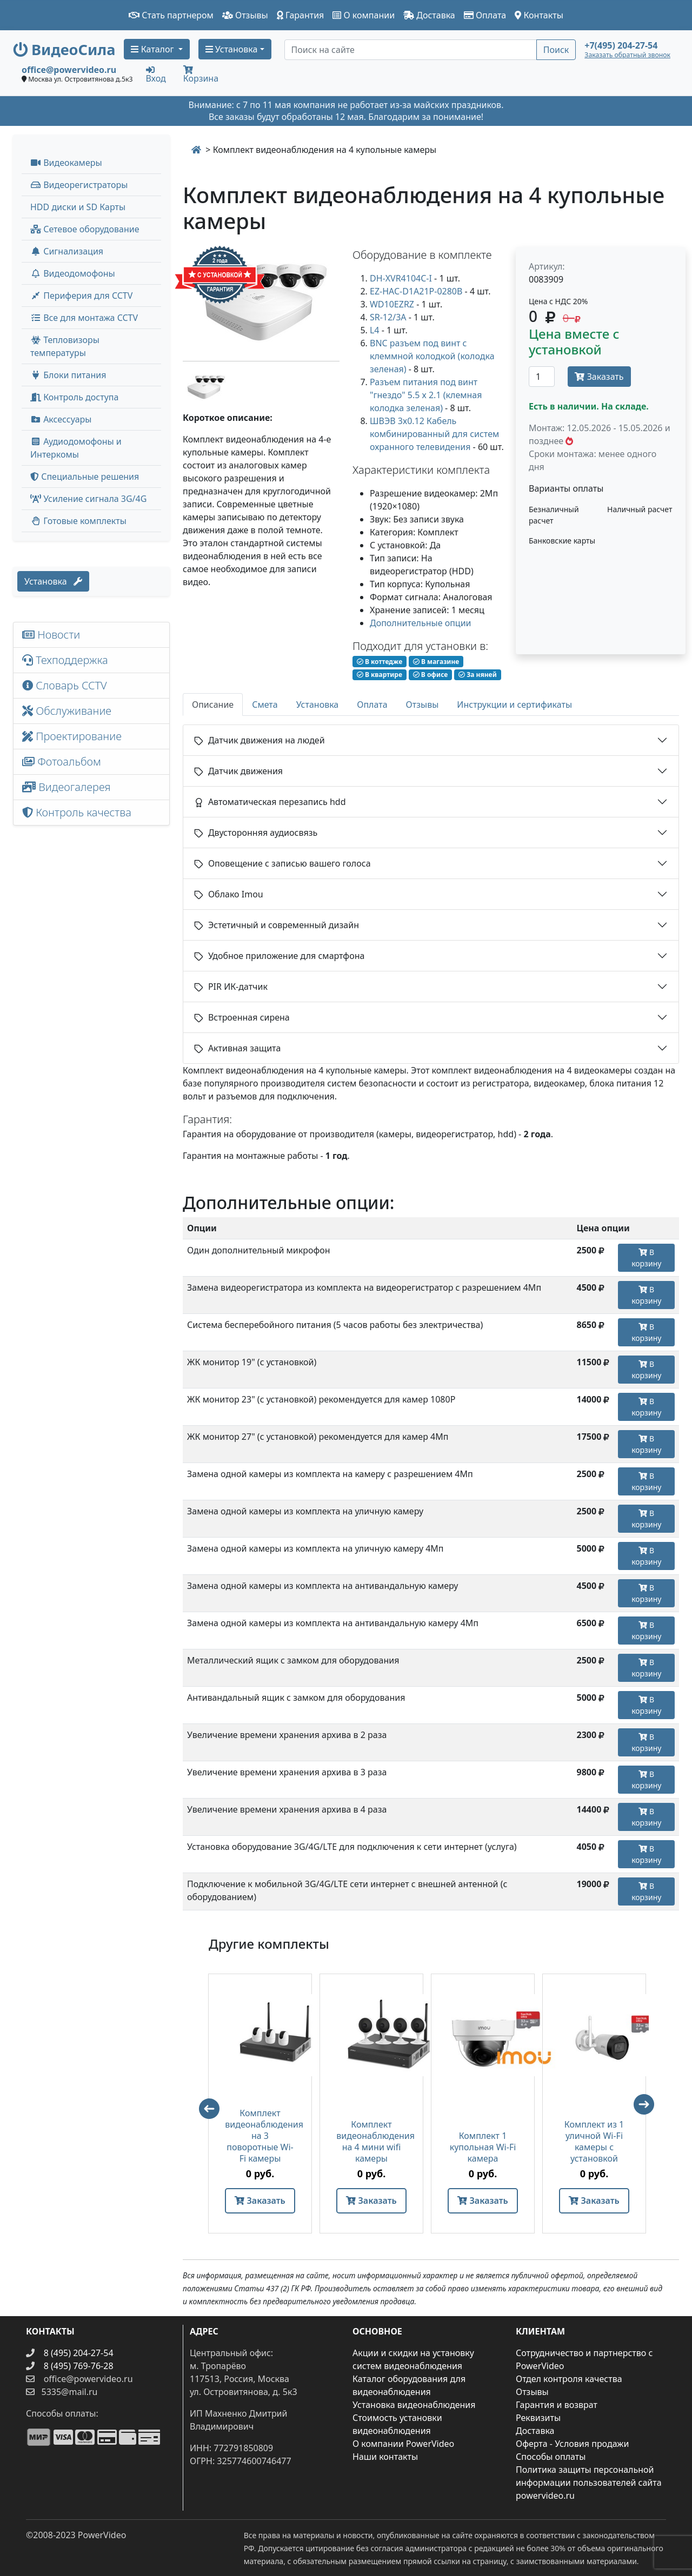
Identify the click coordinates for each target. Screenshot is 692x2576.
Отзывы (245, 15)
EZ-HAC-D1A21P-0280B (416, 291)
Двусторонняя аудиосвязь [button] (255, 832)
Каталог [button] (153, 49)
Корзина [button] (200, 74)
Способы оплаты (550, 2457)
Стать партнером (171, 15)
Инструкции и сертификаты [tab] (514, 704)
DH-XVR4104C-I (401, 278)
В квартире (379, 674)
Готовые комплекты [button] (78, 521)
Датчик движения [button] (238, 770)
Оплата (485, 15)
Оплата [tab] (372, 704)
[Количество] (542, 376)
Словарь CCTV (64, 685)
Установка (53, 581)
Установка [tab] (317, 704)
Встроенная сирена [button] (242, 1017)
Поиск (556, 50)
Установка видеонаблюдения (414, 2405)
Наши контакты (385, 2457)
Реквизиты (538, 2418)
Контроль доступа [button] (74, 397)
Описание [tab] (213, 704)
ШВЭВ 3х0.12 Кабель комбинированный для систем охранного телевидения (434, 434)
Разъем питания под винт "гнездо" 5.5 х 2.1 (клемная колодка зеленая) (426, 395)
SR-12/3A (388, 317)
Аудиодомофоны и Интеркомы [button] (76, 447)
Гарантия (300, 15)
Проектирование (72, 736)
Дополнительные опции (420, 623)
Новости (51, 634)
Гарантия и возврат (556, 2405)
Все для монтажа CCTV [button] (84, 318)
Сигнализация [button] (66, 251)
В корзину (646, 1258)
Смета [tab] (265, 704)
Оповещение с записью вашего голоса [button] (282, 863)
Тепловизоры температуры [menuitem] (64, 346)
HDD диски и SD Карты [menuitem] (77, 207)
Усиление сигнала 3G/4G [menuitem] (88, 499)
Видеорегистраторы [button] (79, 185)
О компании (363, 15)
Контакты (539, 15)
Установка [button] (231, 49)
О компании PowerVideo (403, 2444)
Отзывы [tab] (422, 704)
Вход (156, 74)
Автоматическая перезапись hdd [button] (270, 801)
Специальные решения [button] (84, 476)
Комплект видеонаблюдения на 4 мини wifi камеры (371, 2141)
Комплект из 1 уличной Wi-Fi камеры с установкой (594, 2141)
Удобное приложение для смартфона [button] (279, 955)
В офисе (430, 674)
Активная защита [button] (237, 1048)
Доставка (429, 15)
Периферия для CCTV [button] (81, 295)
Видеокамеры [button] (66, 163)
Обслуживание (66, 710)
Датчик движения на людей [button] (259, 740)
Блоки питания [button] (68, 375)
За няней (477, 674)
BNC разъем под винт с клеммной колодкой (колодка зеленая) (432, 356)
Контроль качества (79, 812)
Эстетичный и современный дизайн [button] (276, 924)
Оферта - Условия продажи (572, 2444)
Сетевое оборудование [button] (84, 229)
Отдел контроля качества (569, 2379)
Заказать (599, 377)
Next (648, 2109)
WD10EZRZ (392, 304)
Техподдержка (65, 660)
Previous (204, 2103)
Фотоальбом (61, 761)
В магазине (436, 661)
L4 (375, 330)
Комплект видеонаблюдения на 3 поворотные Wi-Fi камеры (260, 2136)
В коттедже (379, 661)
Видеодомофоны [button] (72, 273)
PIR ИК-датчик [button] (231, 986)
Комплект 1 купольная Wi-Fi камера (483, 2147)
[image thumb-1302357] (204, 385)
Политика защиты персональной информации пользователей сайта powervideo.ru (589, 2482)
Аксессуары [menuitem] (60, 419)
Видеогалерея (66, 787)
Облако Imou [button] (228, 894)
